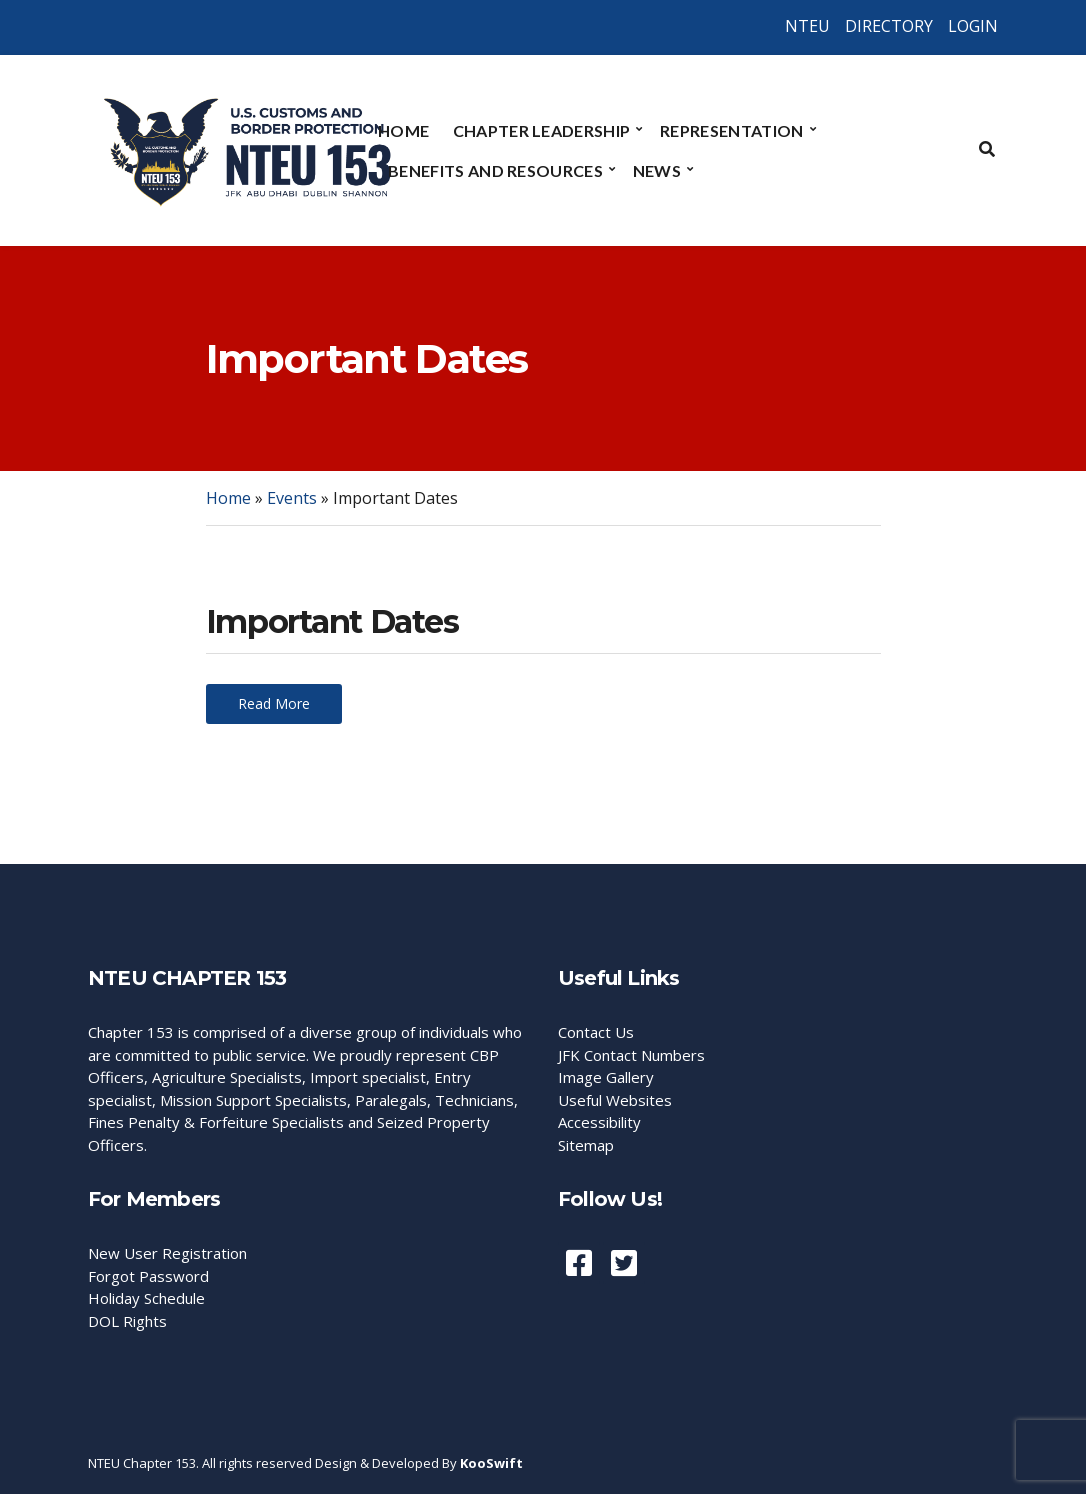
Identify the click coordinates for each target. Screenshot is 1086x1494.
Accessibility (599, 1122)
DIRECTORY (889, 26)
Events (292, 498)
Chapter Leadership (542, 130)
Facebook (579, 1263)
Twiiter (624, 1263)
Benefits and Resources (495, 170)
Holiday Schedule (146, 1298)
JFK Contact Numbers (631, 1055)
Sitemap (586, 1145)
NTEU (807, 26)
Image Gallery (606, 1077)
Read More (274, 703)
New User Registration (167, 1253)
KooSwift (491, 1463)
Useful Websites (615, 1100)
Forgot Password (148, 1276)
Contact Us (596, 1032)
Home (403, 130)
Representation (731, 130)
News (657, 170)
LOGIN (973, 26)
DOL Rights (127, 1321)
